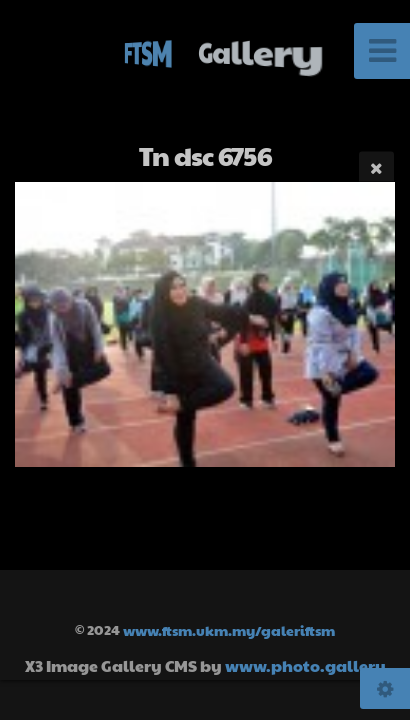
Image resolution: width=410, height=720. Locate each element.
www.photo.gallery (305, 665)
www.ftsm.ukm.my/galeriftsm (229, 629)
